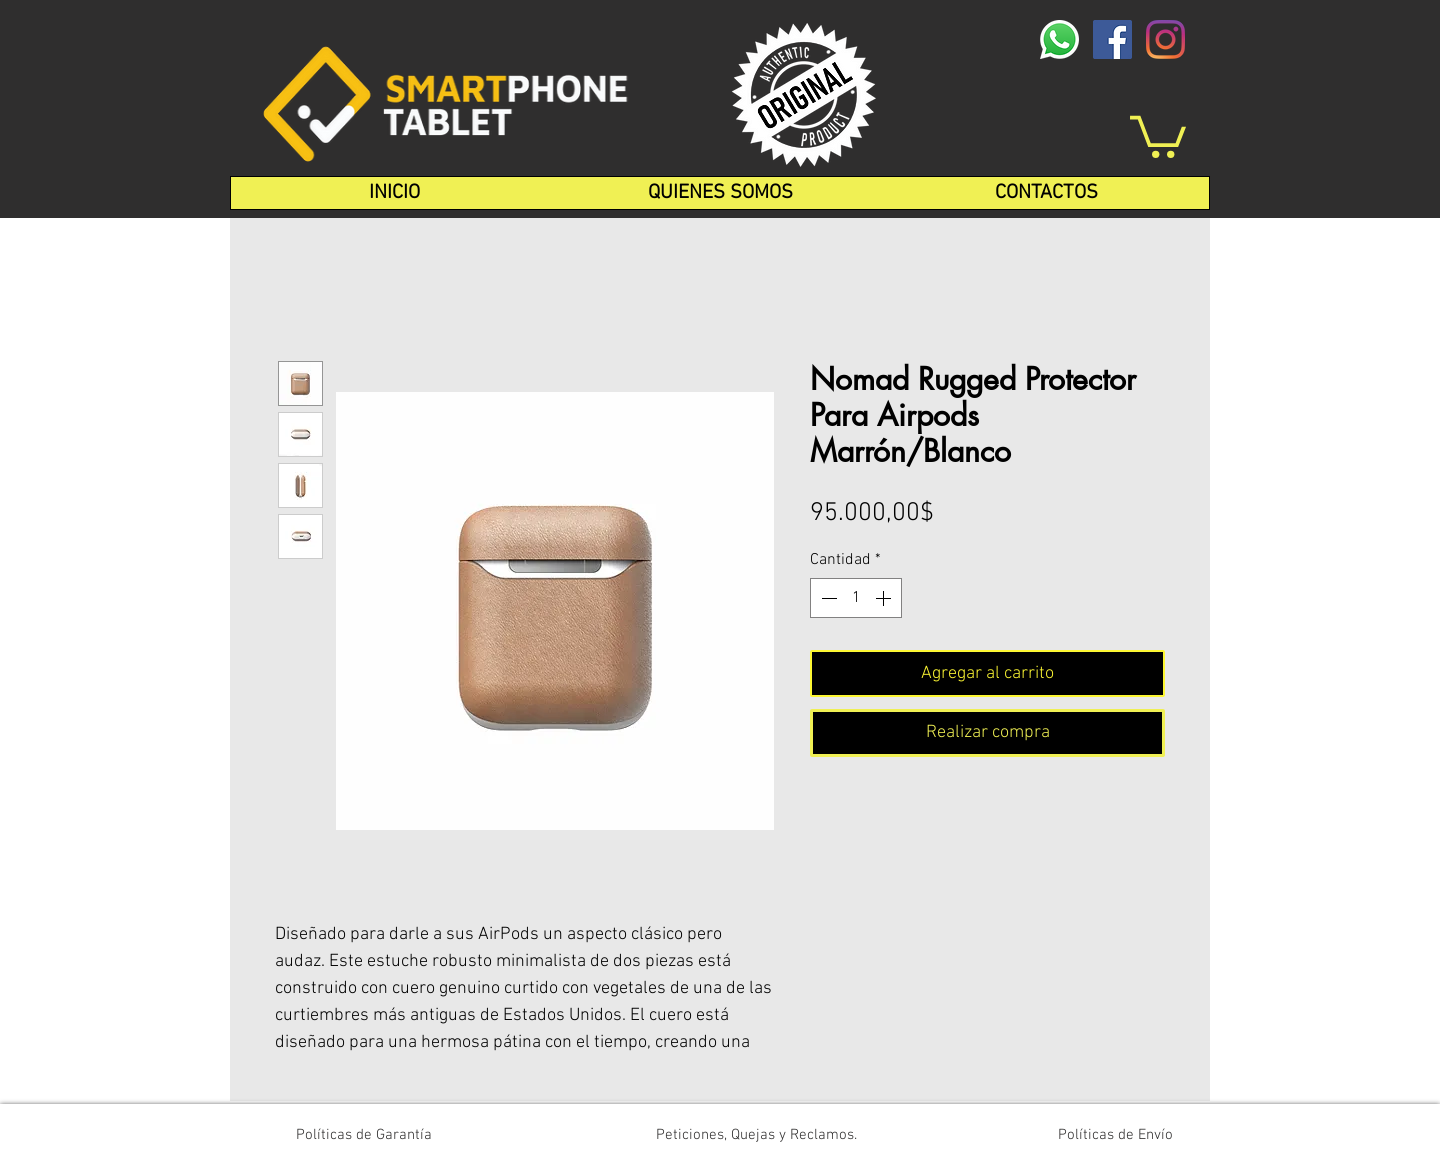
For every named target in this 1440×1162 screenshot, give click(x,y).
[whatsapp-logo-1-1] (1059, 39)
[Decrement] (827, 598)
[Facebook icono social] (1112, 39)
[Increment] (885, 598)
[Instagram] (1165, 39)
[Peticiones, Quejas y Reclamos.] (756, 1135)
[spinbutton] (856, 598)
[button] (1158, 134)
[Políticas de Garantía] (364, 1135)
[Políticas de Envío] (1115, 1135)
